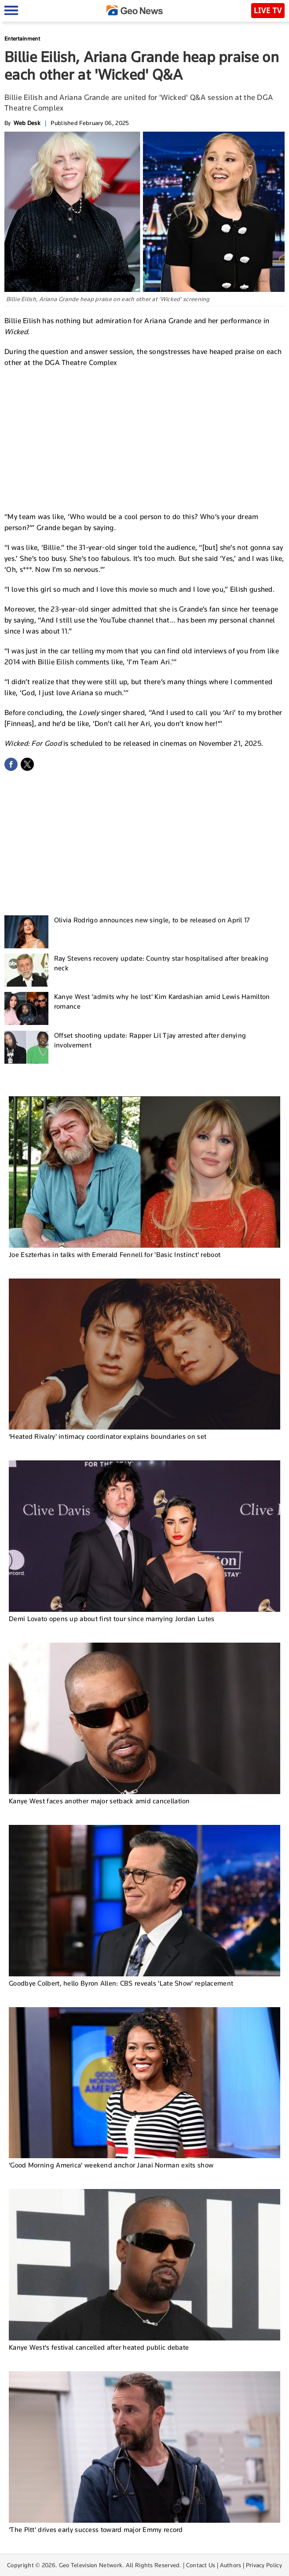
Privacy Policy (264, 2565)
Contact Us (201, 2565)
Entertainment (22, 38)
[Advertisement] (145, 438)
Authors (230, 2565)
